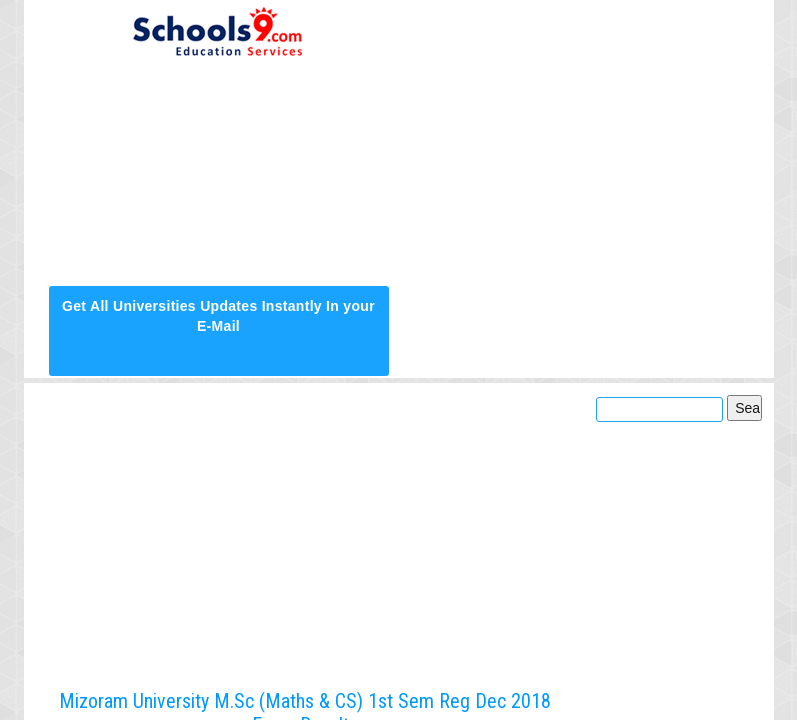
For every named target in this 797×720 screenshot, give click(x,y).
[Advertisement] (579, 142)
